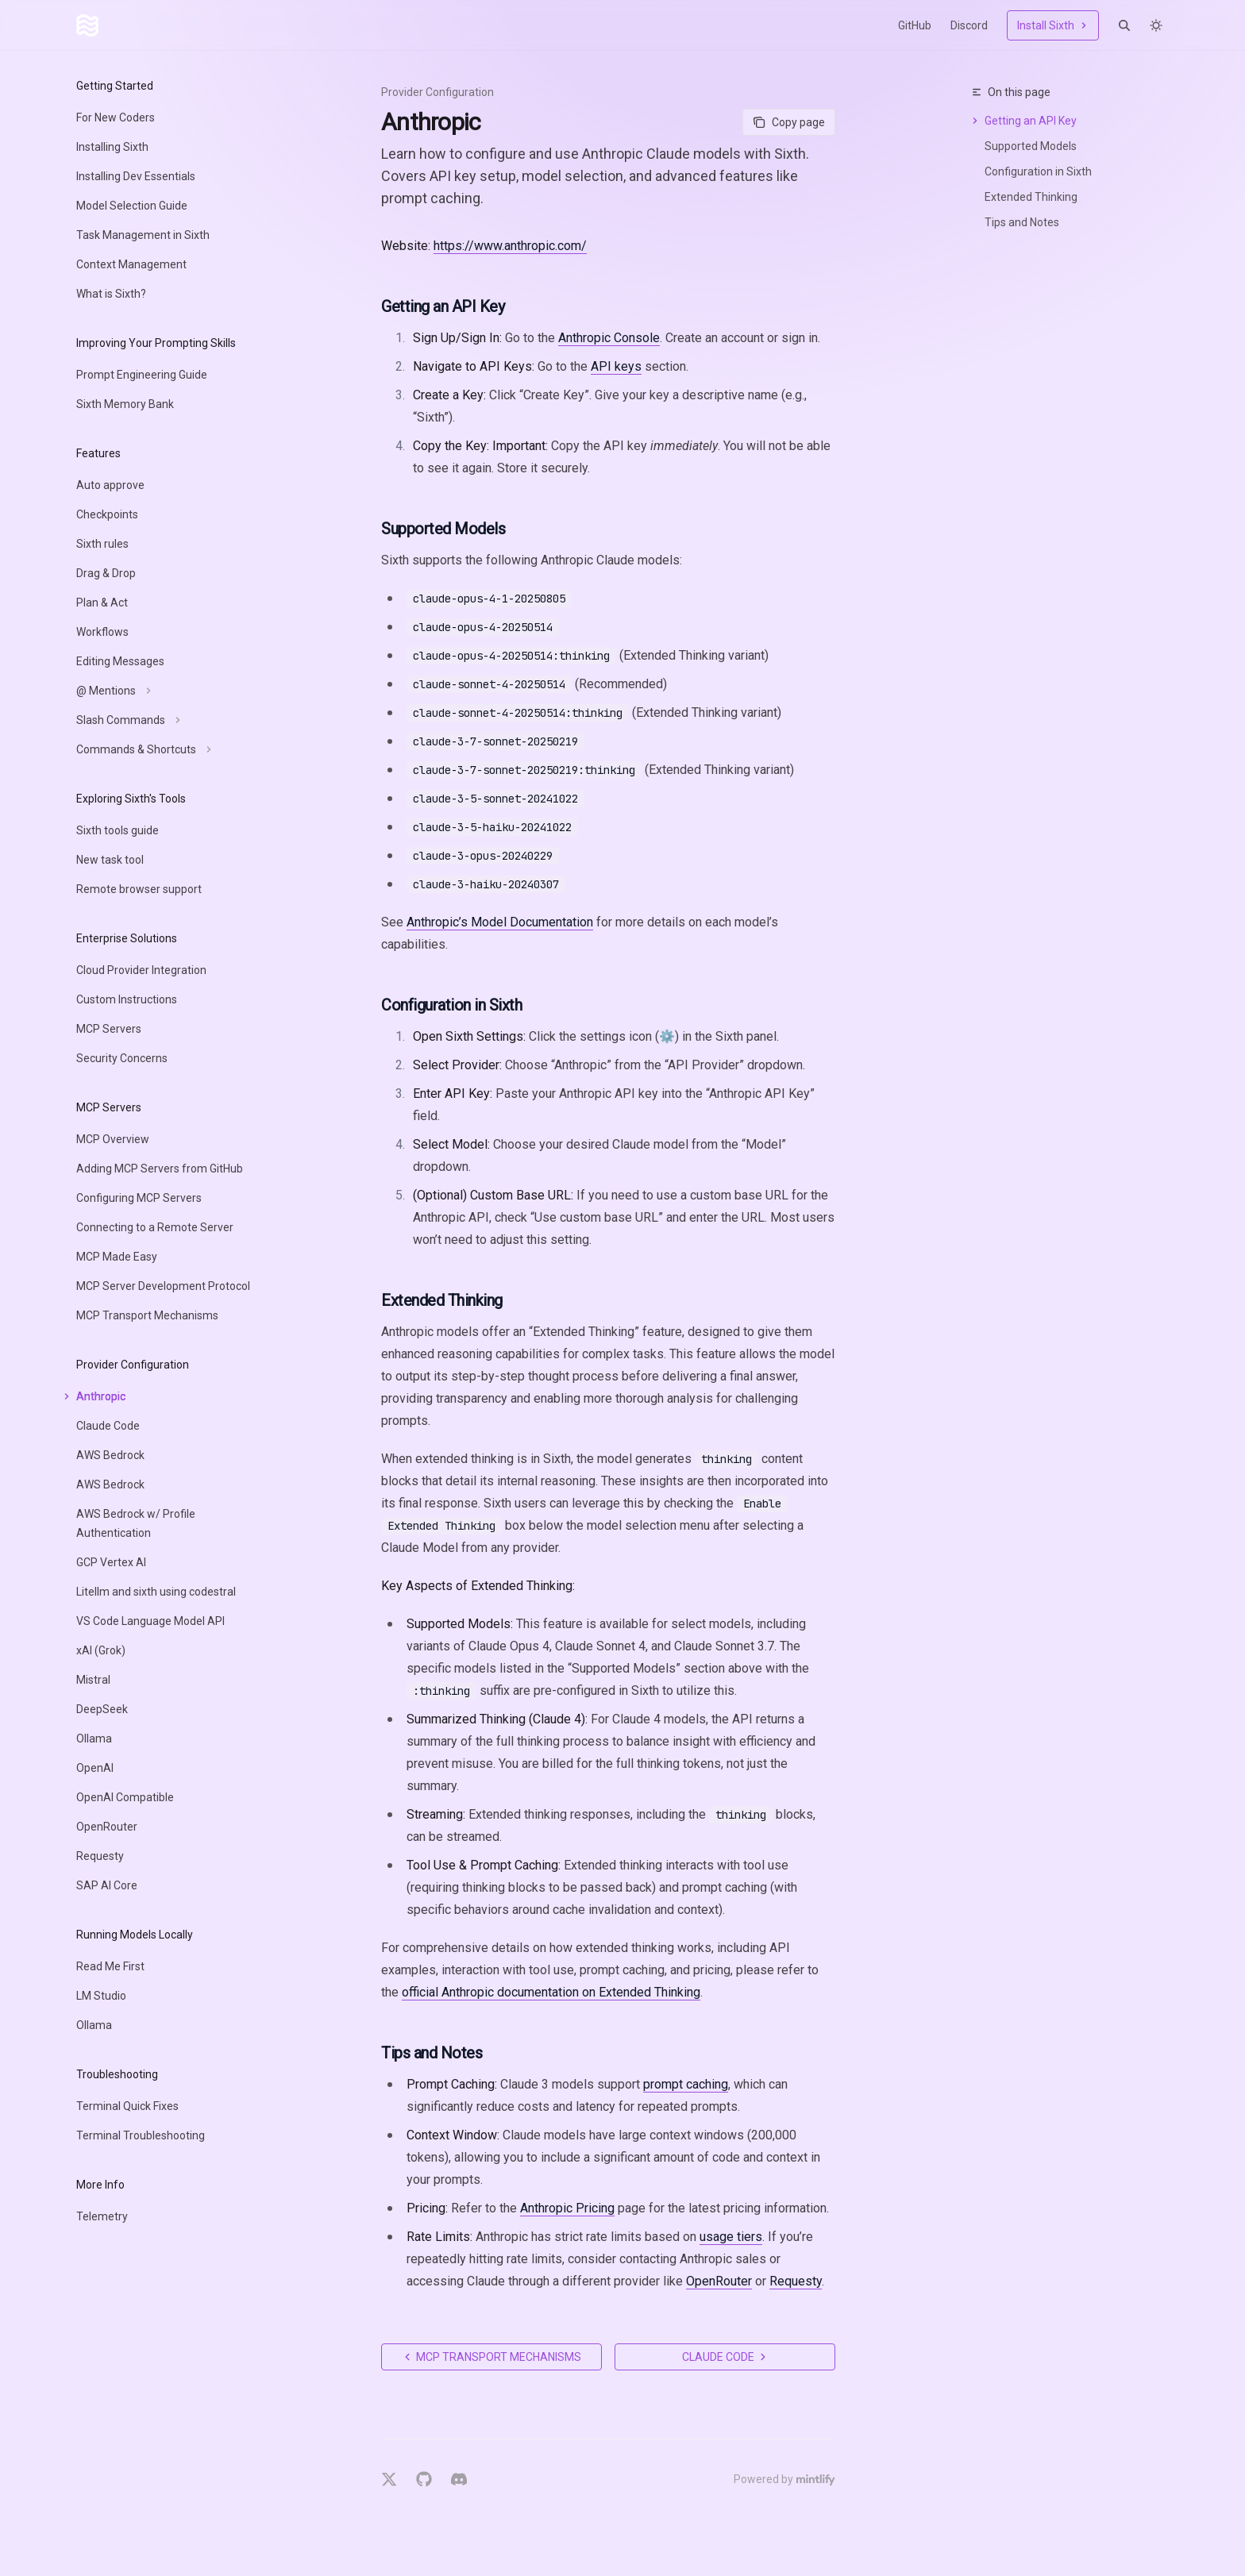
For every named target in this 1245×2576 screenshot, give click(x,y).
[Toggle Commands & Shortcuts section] (142, 749)
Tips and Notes (1022, 222)
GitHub (914, 25)
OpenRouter (719, 2281)
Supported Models (1031, 146)
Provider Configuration (437, 92)
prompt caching (685, 2084)
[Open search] (1124, 25)
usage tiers (731, 2236)
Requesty (795, 2281)
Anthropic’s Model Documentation (500, 922)
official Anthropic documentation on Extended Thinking (551, 1992)
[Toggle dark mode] (1156, 25)
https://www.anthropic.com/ (510, 245)
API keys (616, 366)
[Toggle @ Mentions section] (112, 690)
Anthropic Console (609, 337)
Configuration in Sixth (1038, 171)
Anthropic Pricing (567, 2208)
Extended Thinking (1031, 197)
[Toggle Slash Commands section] (126, 720)
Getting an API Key (1031, 120)
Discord (969, 25)
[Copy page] (788, 122)
